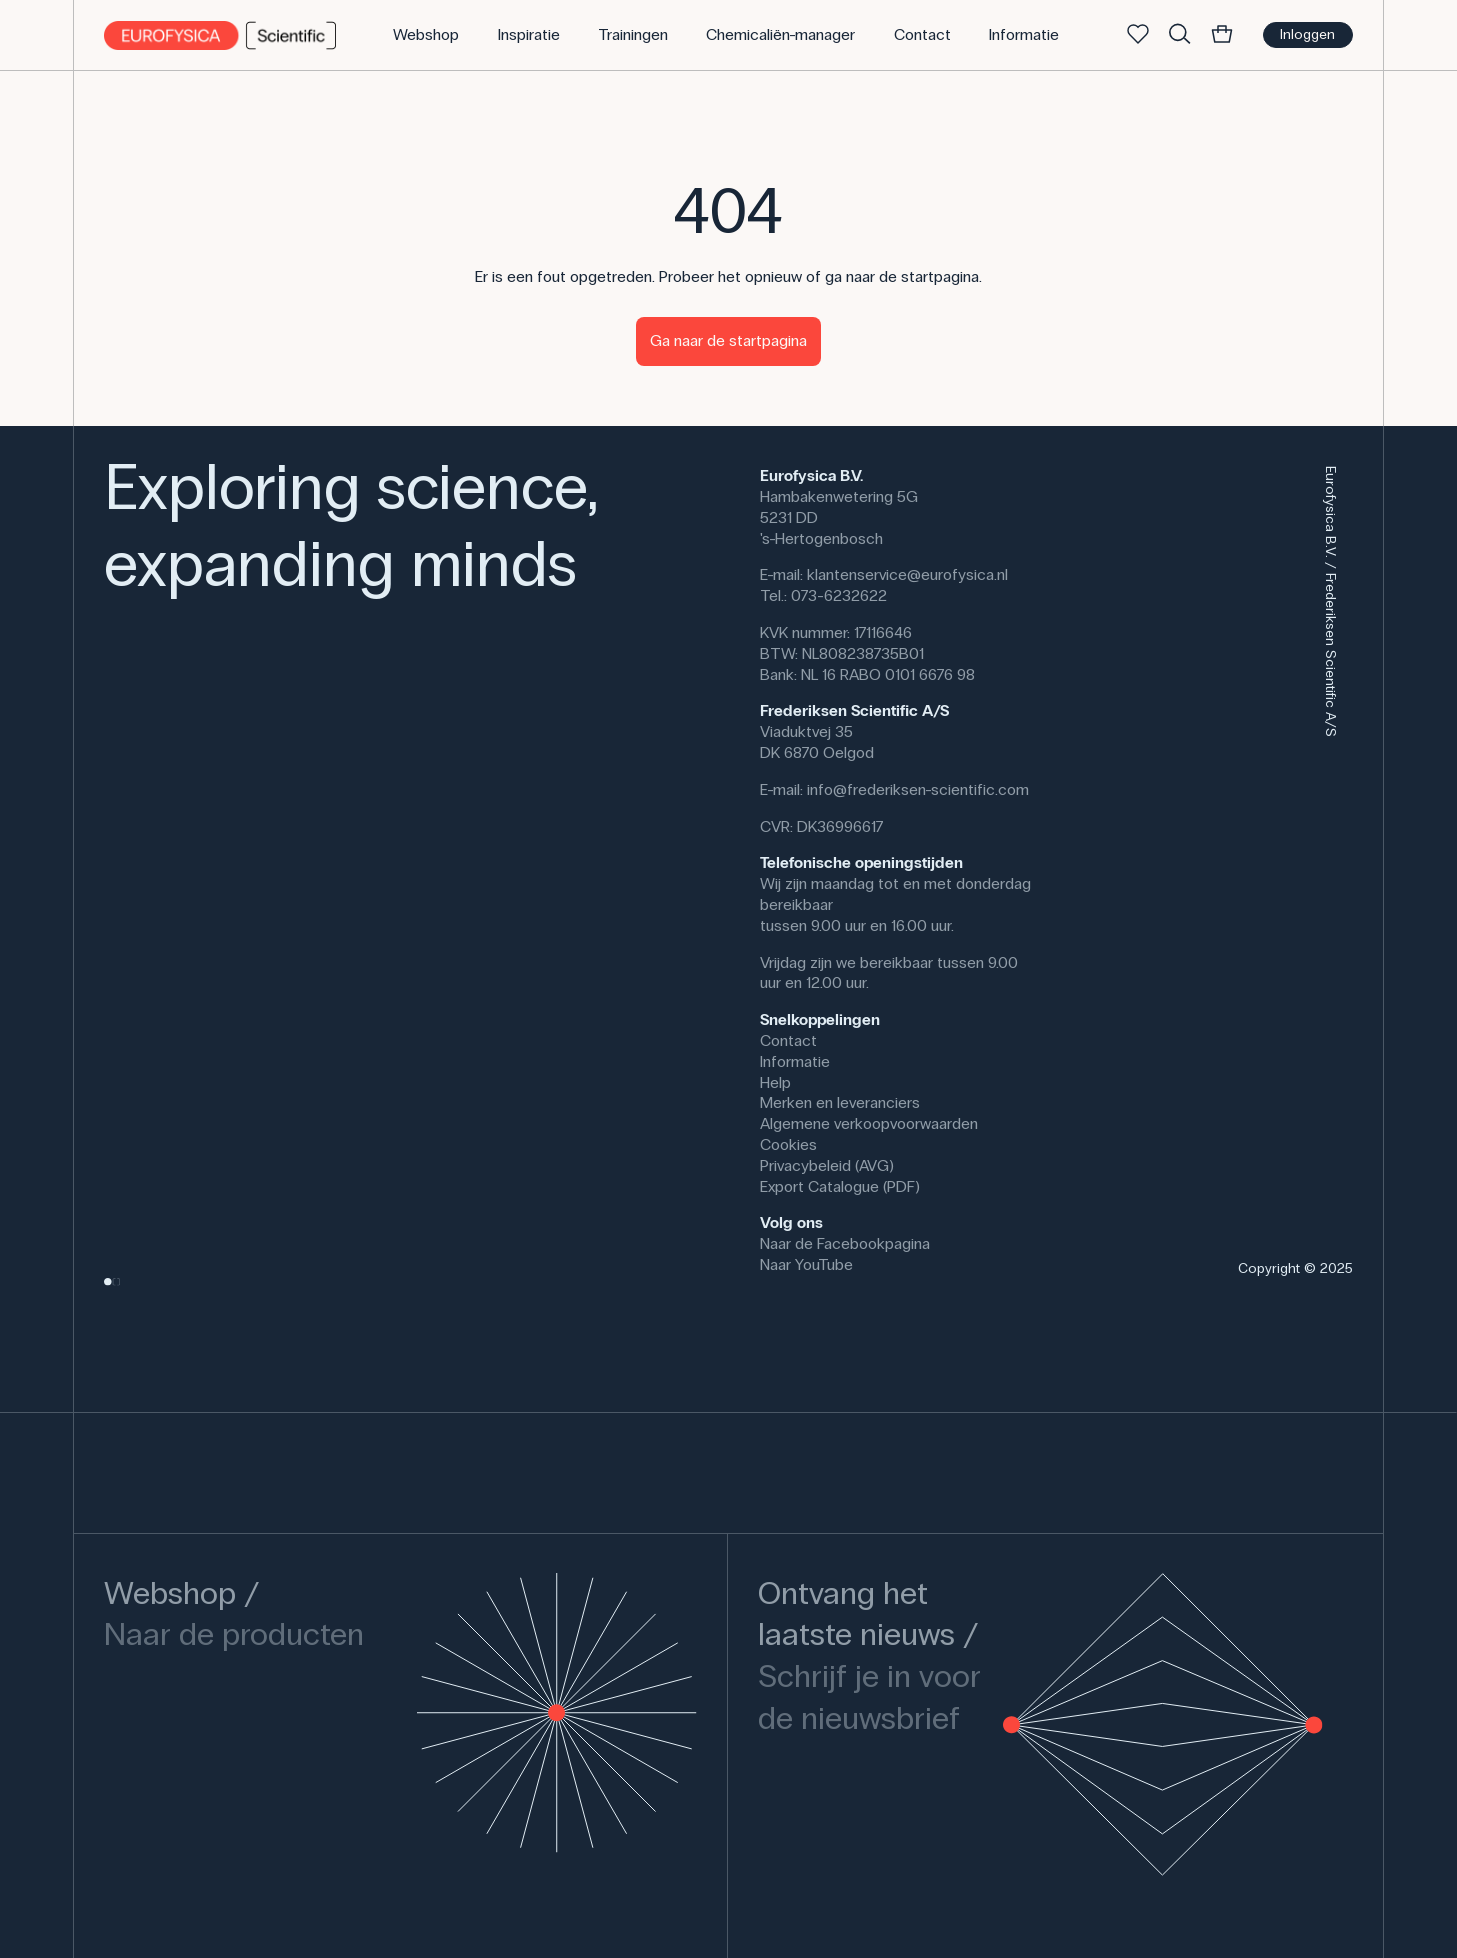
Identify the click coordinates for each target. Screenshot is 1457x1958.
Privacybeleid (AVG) (827, 1165)
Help (775, 1082)
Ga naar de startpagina (728, 340)
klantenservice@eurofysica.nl (907, 574)
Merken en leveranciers (840, 1102)
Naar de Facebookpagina (845, 1243)
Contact (788, 1040)
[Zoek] (1180, 35)
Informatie (795, 1061)
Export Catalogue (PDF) (840, 1186)
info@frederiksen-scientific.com (918, 789)
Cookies (788, 1144)
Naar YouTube (806, 1264)
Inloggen (1307, 34)
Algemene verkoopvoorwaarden (869, 1123)
